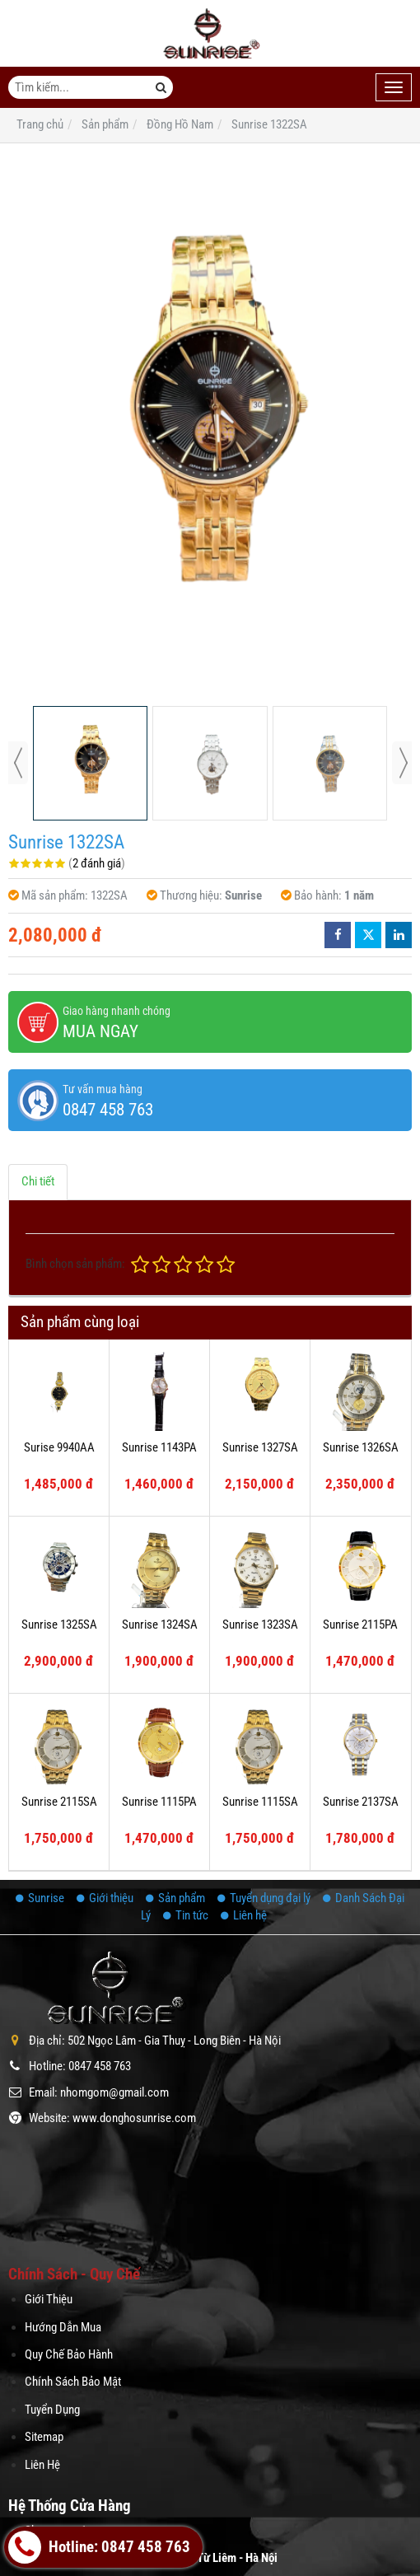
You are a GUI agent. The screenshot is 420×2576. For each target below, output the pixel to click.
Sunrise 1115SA (260, 1801)
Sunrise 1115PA (159, 1801)
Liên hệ (244, 1915)
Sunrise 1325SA (59, 1624)
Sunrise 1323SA (260, 1624)
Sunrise (40, 1898)
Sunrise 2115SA (59, 1801)
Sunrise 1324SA (160, 1624)
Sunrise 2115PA (360, 1624)
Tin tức (185, 1915)
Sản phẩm (175, 1898)
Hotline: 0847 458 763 (99, 2547)
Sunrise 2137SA (361, 1801)
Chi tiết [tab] (37, 1181)
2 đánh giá (96, 863)
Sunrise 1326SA (361, 1447)
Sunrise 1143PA (159, 1447)
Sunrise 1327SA (260, 1447)
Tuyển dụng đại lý (263, 1898)
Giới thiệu (105, 1898)
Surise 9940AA (59, 1447)
